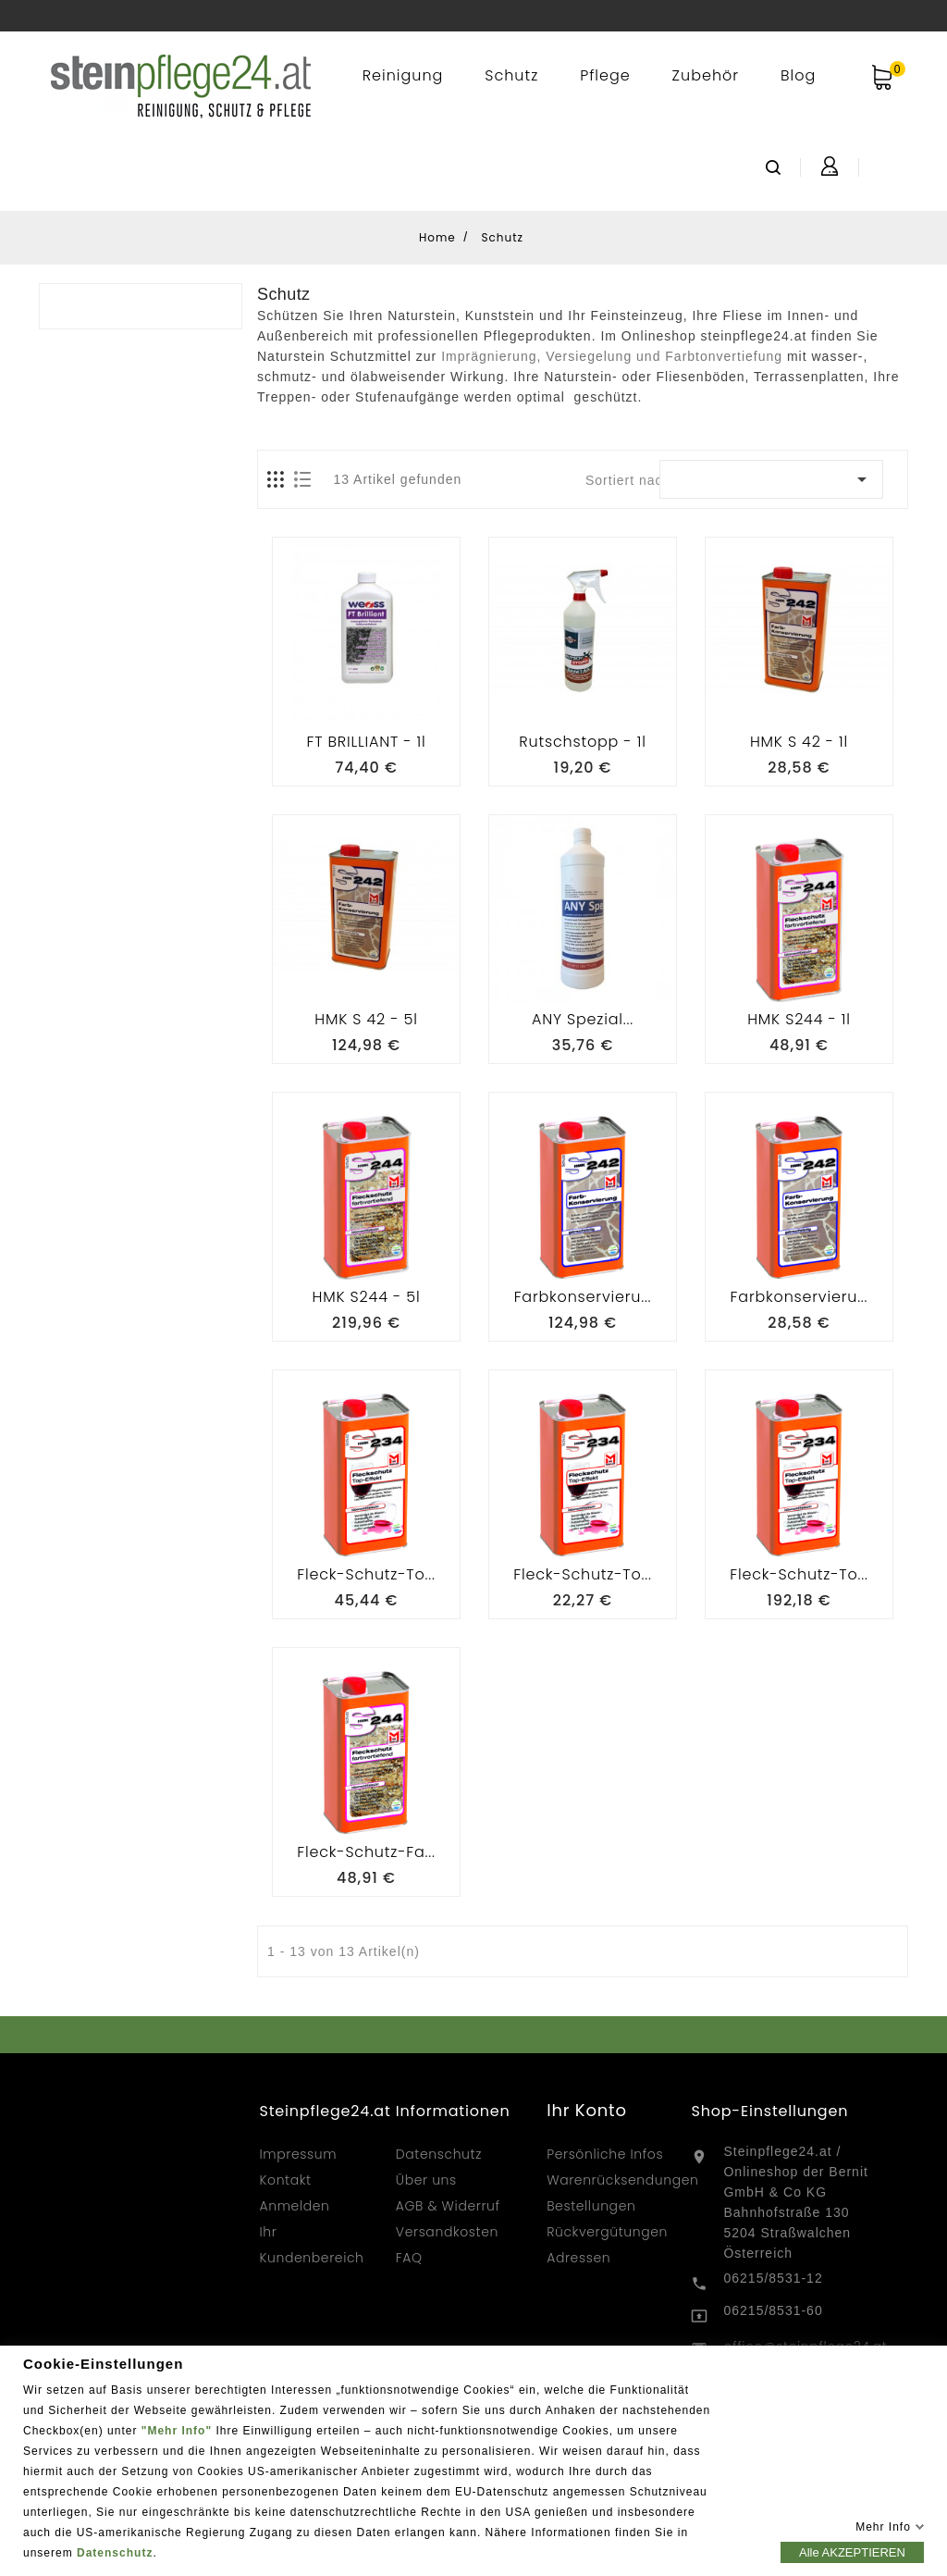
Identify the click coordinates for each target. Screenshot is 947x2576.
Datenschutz (115, 2551)
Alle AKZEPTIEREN (852, 2551)
